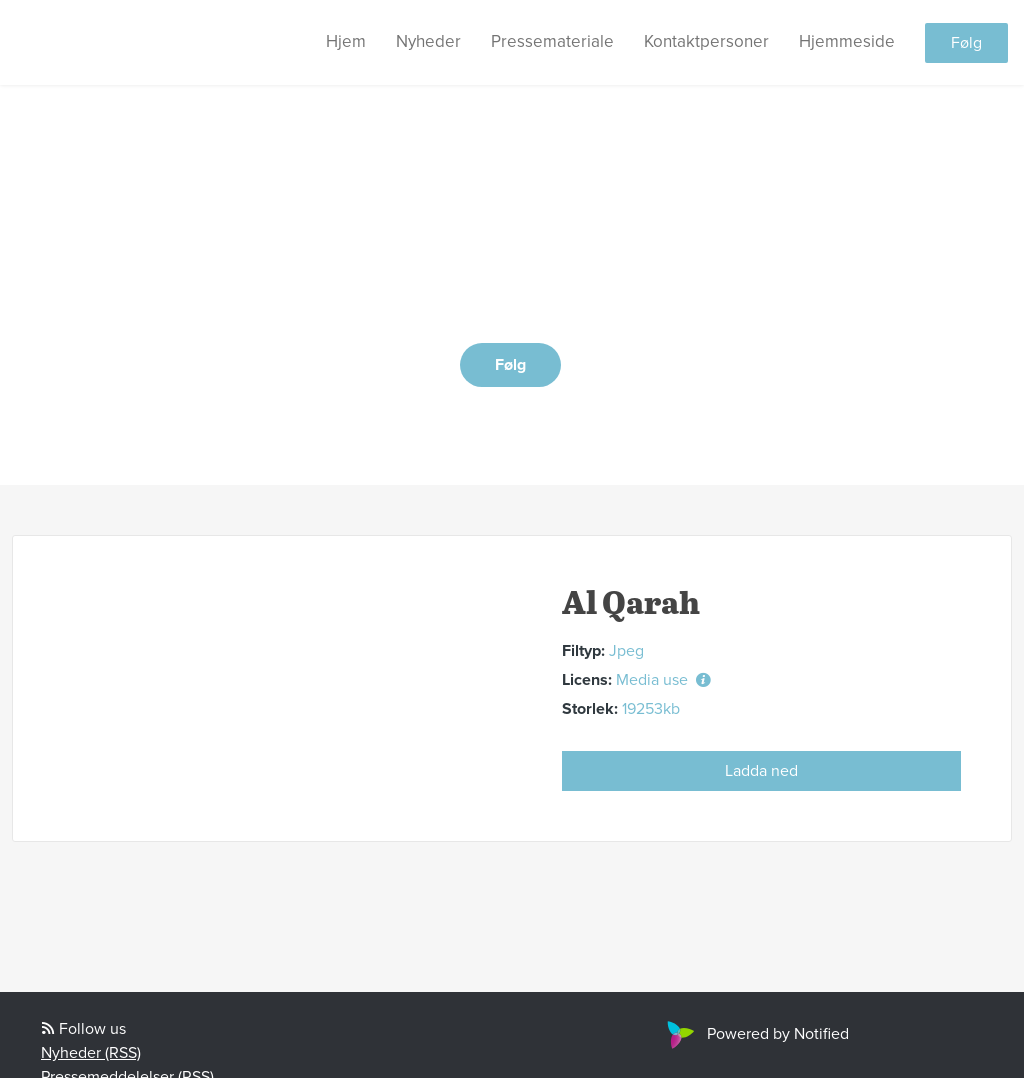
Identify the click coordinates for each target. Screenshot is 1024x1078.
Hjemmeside (847, 41)
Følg (966, 43)
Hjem (346, 41)
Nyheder (428, 41)
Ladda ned (761, 771)
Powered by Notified (755, 1034)
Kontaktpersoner (706, 41)
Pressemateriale (552, 41)
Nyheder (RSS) (91, 1053)
